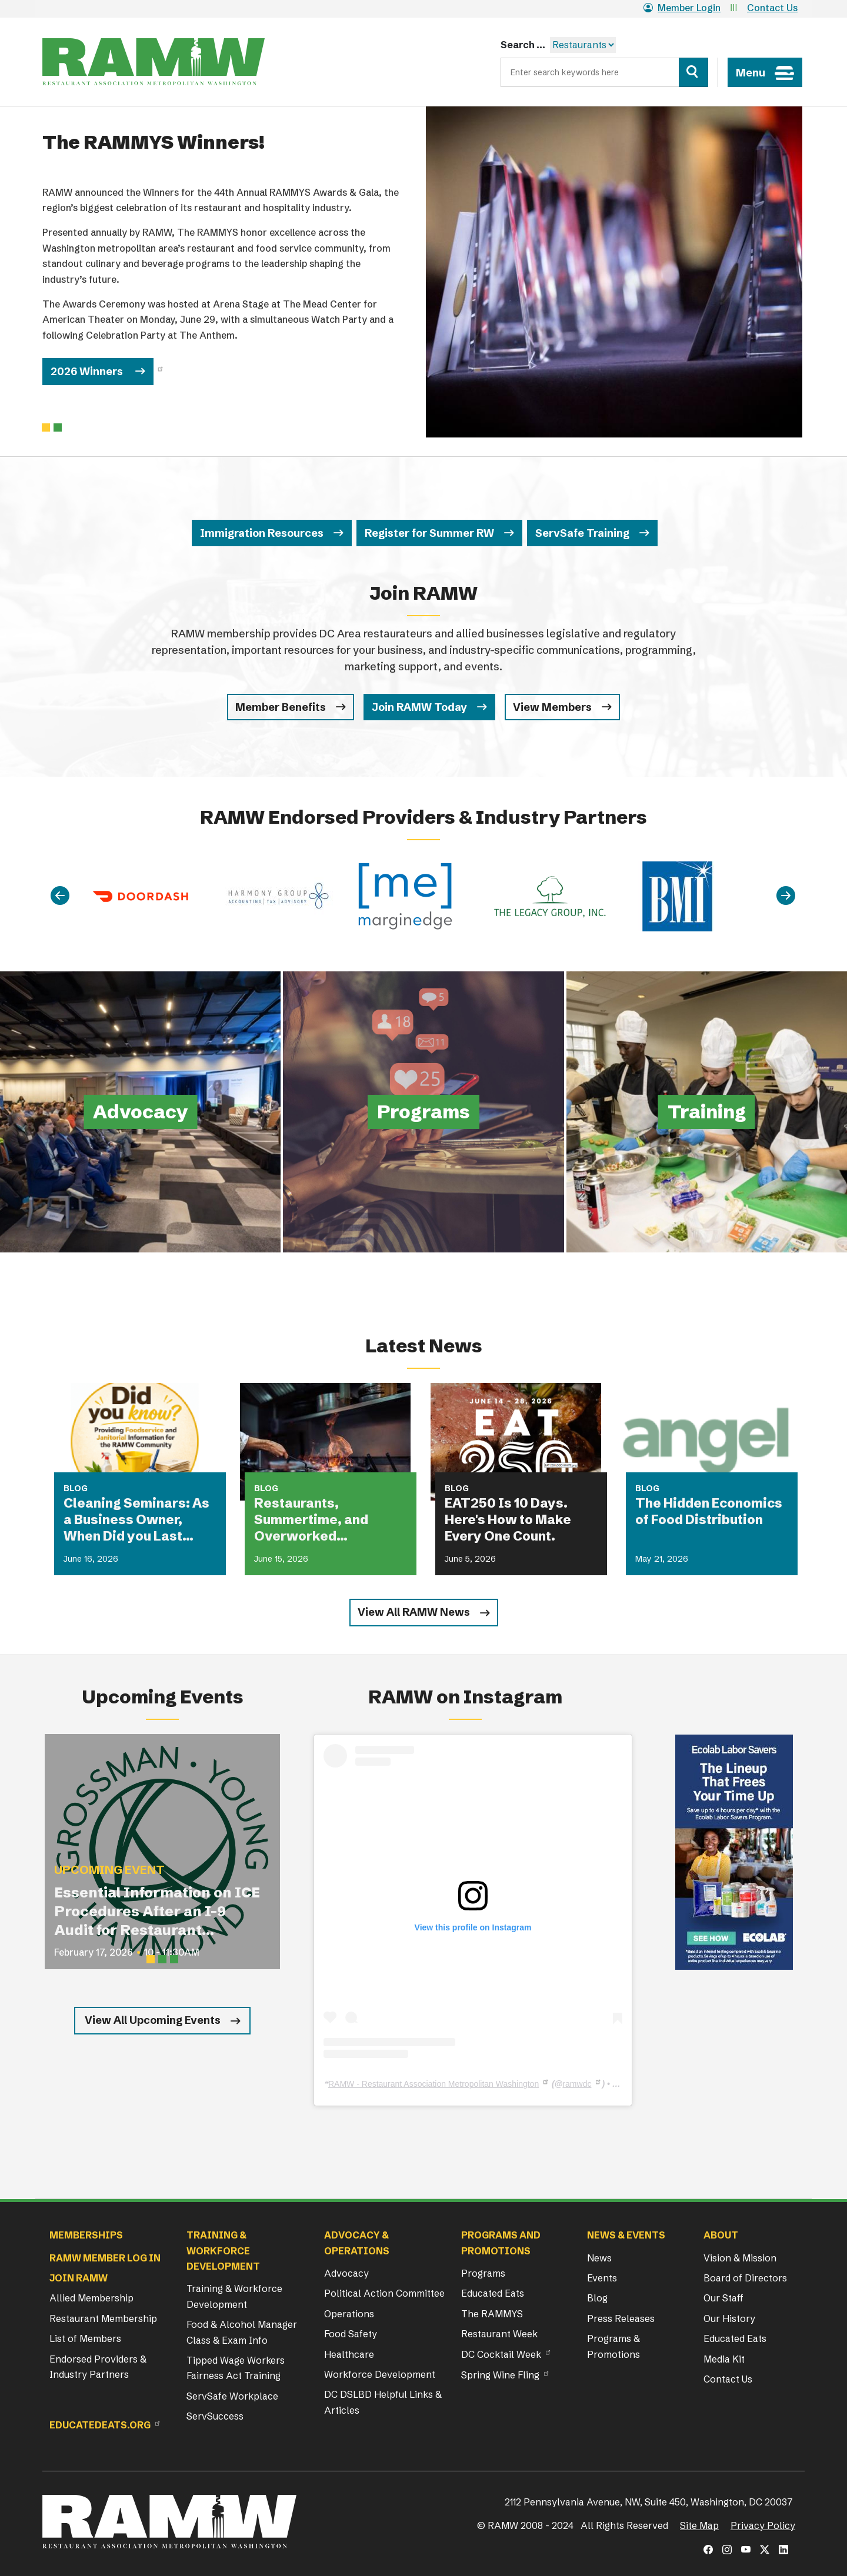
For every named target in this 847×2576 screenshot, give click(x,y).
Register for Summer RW (429, 533)
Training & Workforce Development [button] (223, 2250)
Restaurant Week (499, 2334)
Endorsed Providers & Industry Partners (97, 2366)
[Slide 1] (58, 427)
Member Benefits (280, 707)
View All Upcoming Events (153, 2020)
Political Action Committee (384, 2293)
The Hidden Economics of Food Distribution (708, 1511)
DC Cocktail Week (501, 2354)
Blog (597, 2298)
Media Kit (724, 2359)
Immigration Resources (262, 533)
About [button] (720, 2235)
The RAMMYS (492, 2314)
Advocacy (346, 2273)
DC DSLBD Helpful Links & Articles (383, 2401)
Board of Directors (745, 2278)
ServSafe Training (582, 533)
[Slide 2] (162, 1959)
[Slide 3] (174, 1959)
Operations (349, 2314)
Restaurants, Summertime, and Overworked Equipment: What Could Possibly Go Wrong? (329, 1520)
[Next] (785, 896)
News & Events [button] (626, 2235)
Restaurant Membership (103, 2318)
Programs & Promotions (613, 2346)
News (599, 2258)
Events (602, 2278)
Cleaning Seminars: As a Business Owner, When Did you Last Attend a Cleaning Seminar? (136, 1520)
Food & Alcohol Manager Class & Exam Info (241, 2332)
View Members (552, 707)
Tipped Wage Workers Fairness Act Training (235, 2367)
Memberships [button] (86, 2235)
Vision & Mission (739, 2258)
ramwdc (576, 2084)
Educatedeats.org (100, 2425)
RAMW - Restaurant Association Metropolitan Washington (433, 2084)
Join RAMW (78, 2278)
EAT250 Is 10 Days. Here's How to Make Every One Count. (508, 1519)
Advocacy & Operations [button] (356, 2242)
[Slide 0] (46, 427)
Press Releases (621, 2318)
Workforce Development (379, 2374)
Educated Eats (492, 2293)
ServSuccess (215, 2416)
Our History (729, 2318)
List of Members (85, 2338)
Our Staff (723, 2298)
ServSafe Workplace (232, 2396)
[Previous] (60, 896)
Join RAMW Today (419, 707)
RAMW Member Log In (105, 2258)
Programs (483, 2273)
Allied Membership (91, 2298)
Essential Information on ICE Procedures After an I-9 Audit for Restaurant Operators (157, 1912)
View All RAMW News (414, 1612)
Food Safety (350, 2334)
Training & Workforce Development (234, 2296)
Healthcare (349, 2354)
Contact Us (772, 8)
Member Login (682, 8)
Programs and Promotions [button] (501, 2242)
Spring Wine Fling (500, 2375)
